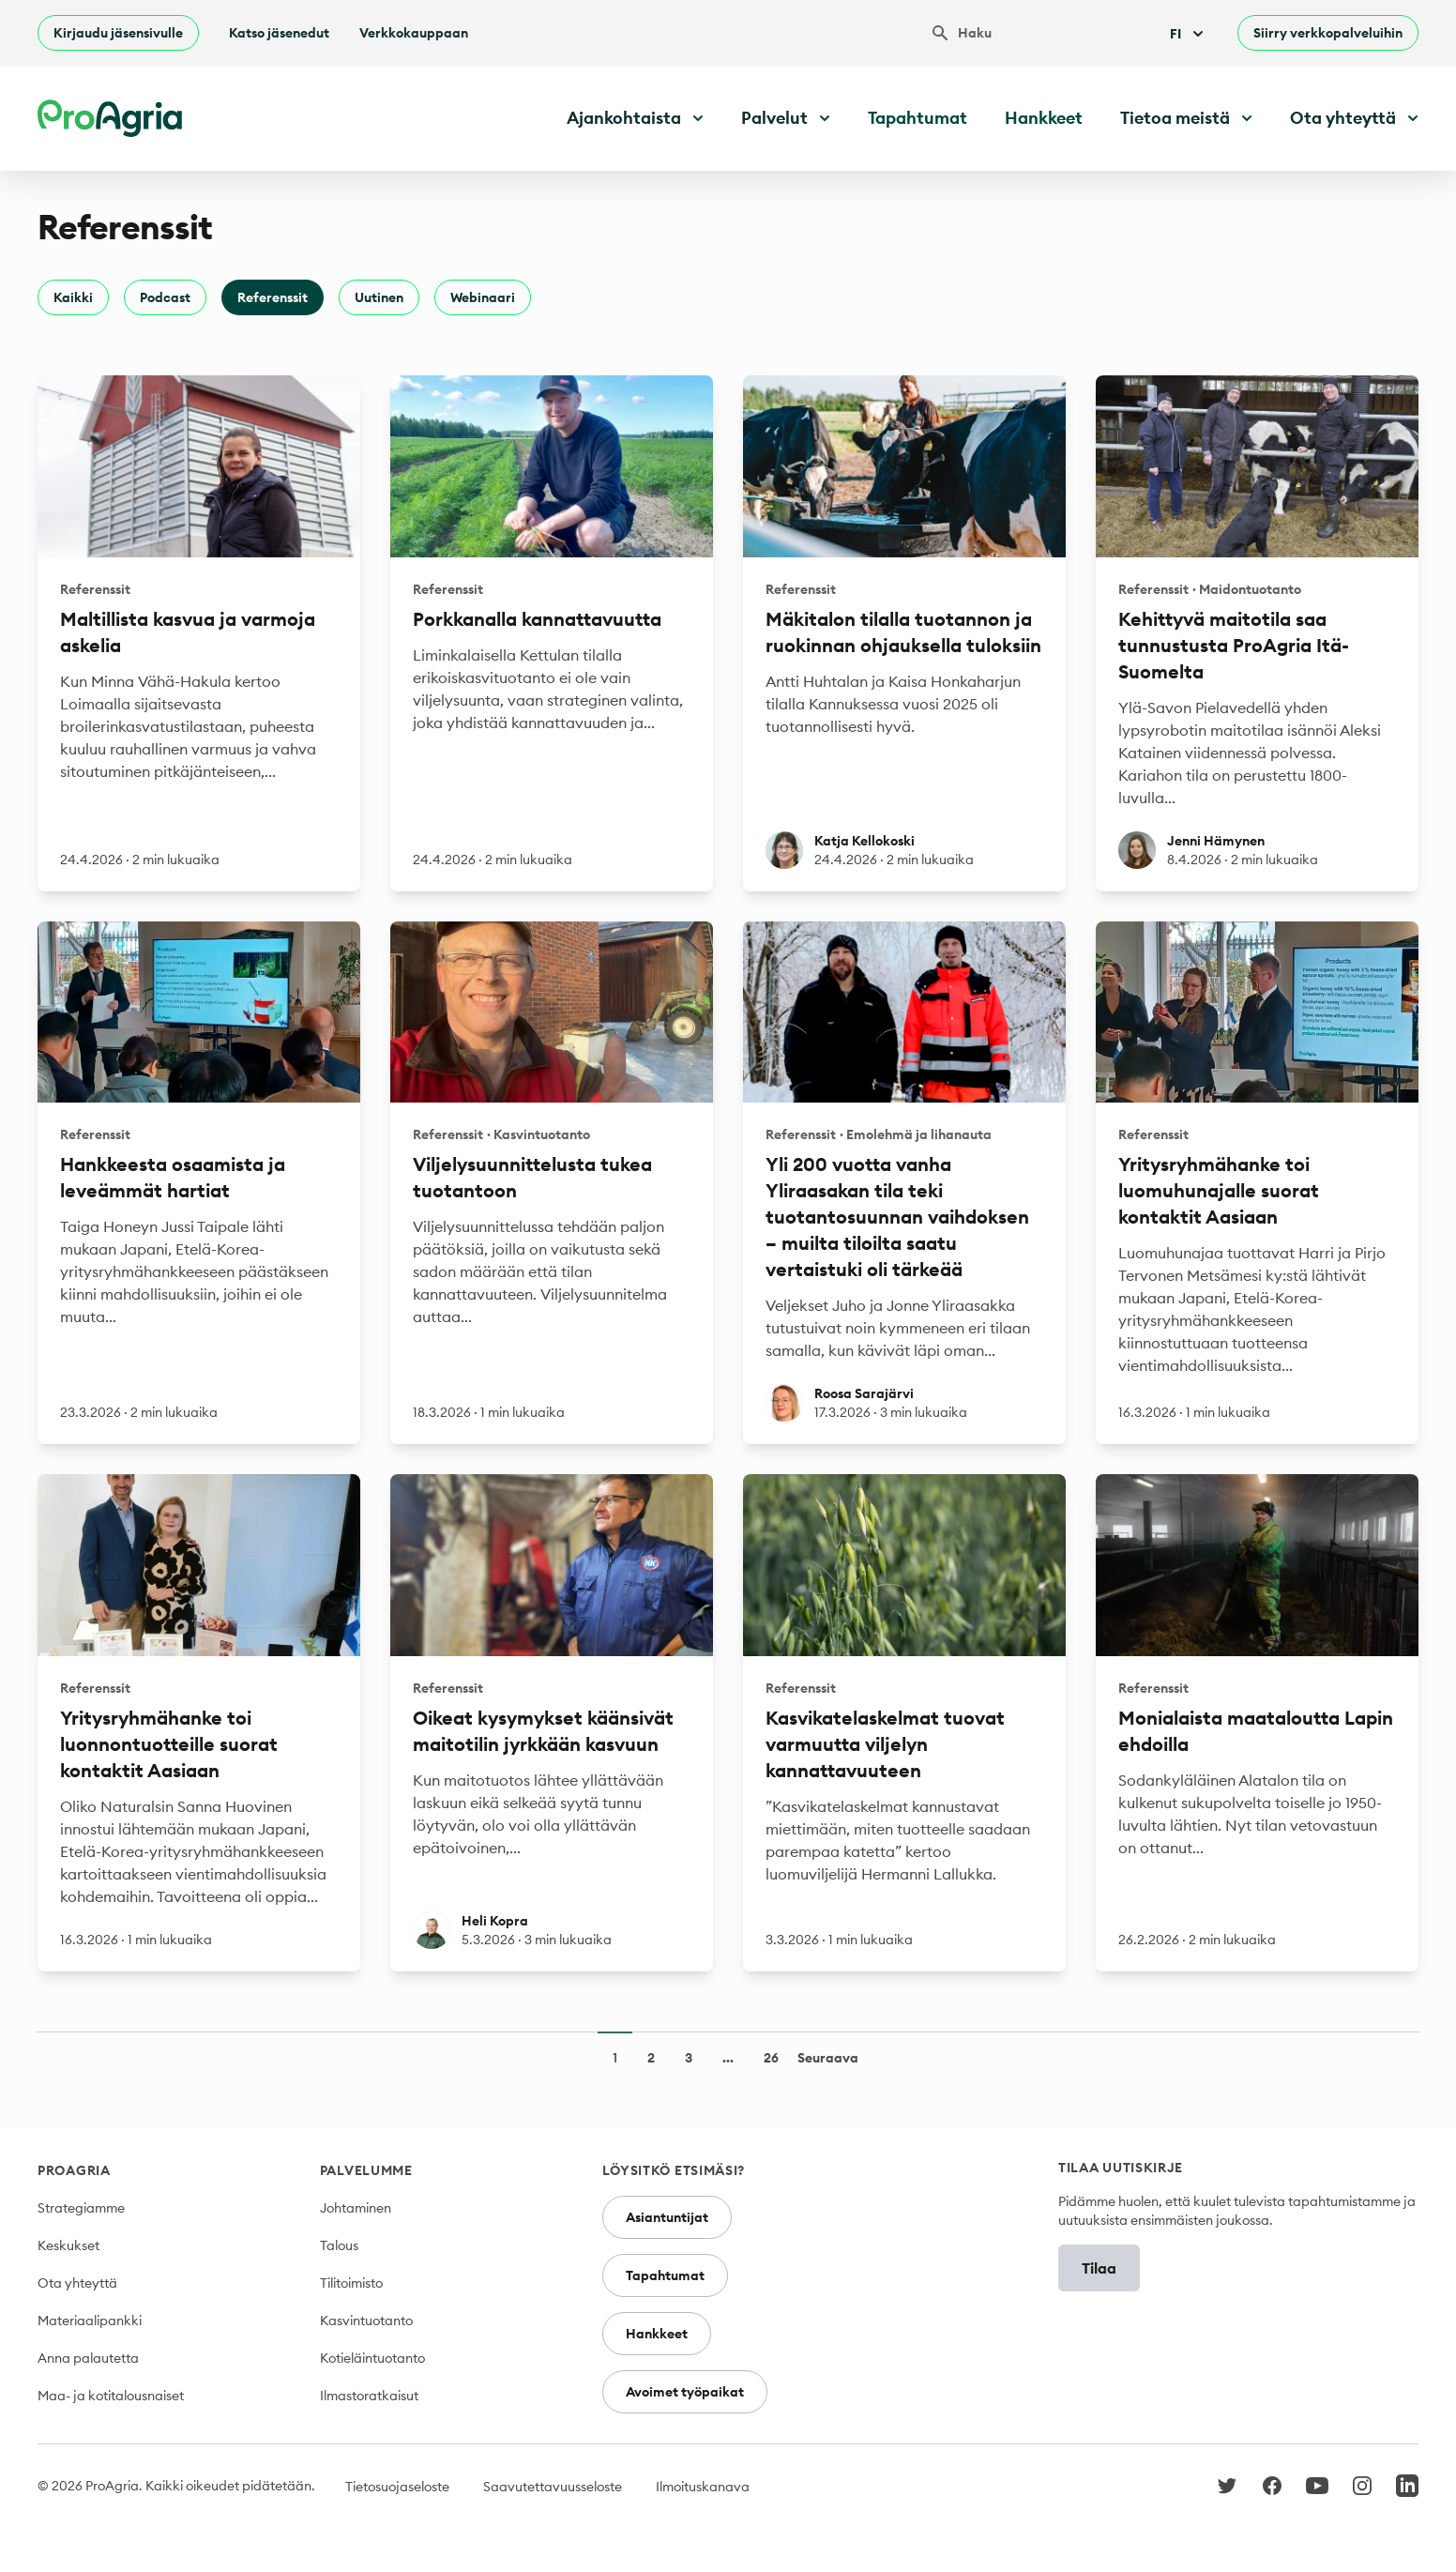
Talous (339, 2245)
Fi (1188, 33)
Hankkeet (1044, 118)
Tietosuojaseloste (397, 2486)
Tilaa (1099, 2268)
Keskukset (68, 2245)
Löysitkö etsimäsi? (674, 2170)
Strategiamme (81, 2207)
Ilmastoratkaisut (369, 2395)
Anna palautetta (88, 2358)
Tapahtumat (917, 118)
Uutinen (379, 297)
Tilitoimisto (351, 2283)
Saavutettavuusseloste (552, 2486)
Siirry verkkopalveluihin (1328, 32)
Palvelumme (366, 2170)
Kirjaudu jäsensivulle (118, 32)
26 (771, 2057)
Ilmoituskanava (703, 2486)
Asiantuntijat (667, 2217)
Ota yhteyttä (77, 2283)
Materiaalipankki (90, 2320)
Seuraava (827, 2057)
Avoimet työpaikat (685, 2391)
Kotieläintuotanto (372, 2358)
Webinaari (482, 297)
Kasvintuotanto (366, 2320)
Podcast (165, 297)
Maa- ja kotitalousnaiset (111, 2395)
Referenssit (272, 297)
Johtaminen (355, 2207)
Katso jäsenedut (279, 32)
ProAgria (74, 2170)
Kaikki (73, 297)
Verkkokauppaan (413, 32)
